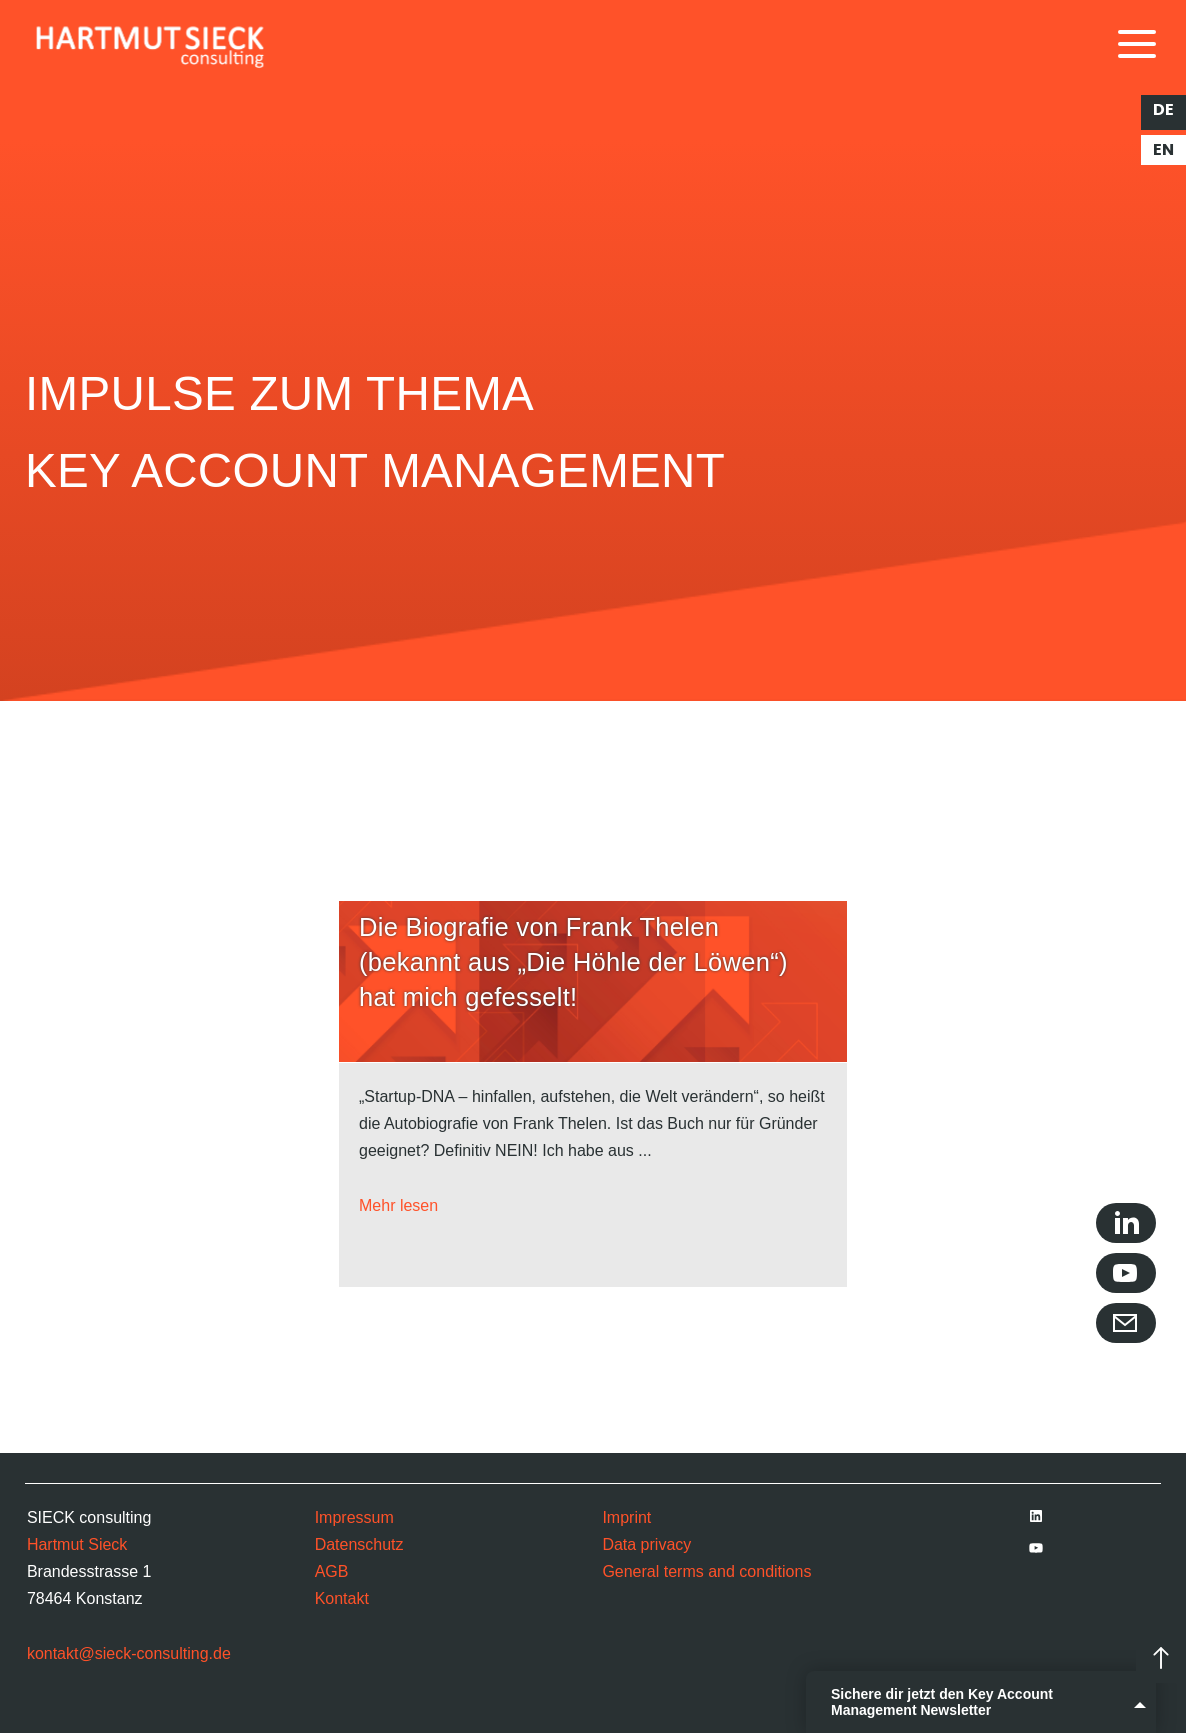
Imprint (626, 1517)
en (1163, 150)
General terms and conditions (706, 1571)
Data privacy (646, 1544)
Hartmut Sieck (77, 1544)
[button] (44, 1689)
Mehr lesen (398, 1205)
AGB (332, 1571)
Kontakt (342, 1598)
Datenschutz (359, 1544)
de (1163, 110)
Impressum (354, 1517)
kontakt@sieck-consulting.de (129, 1653)
